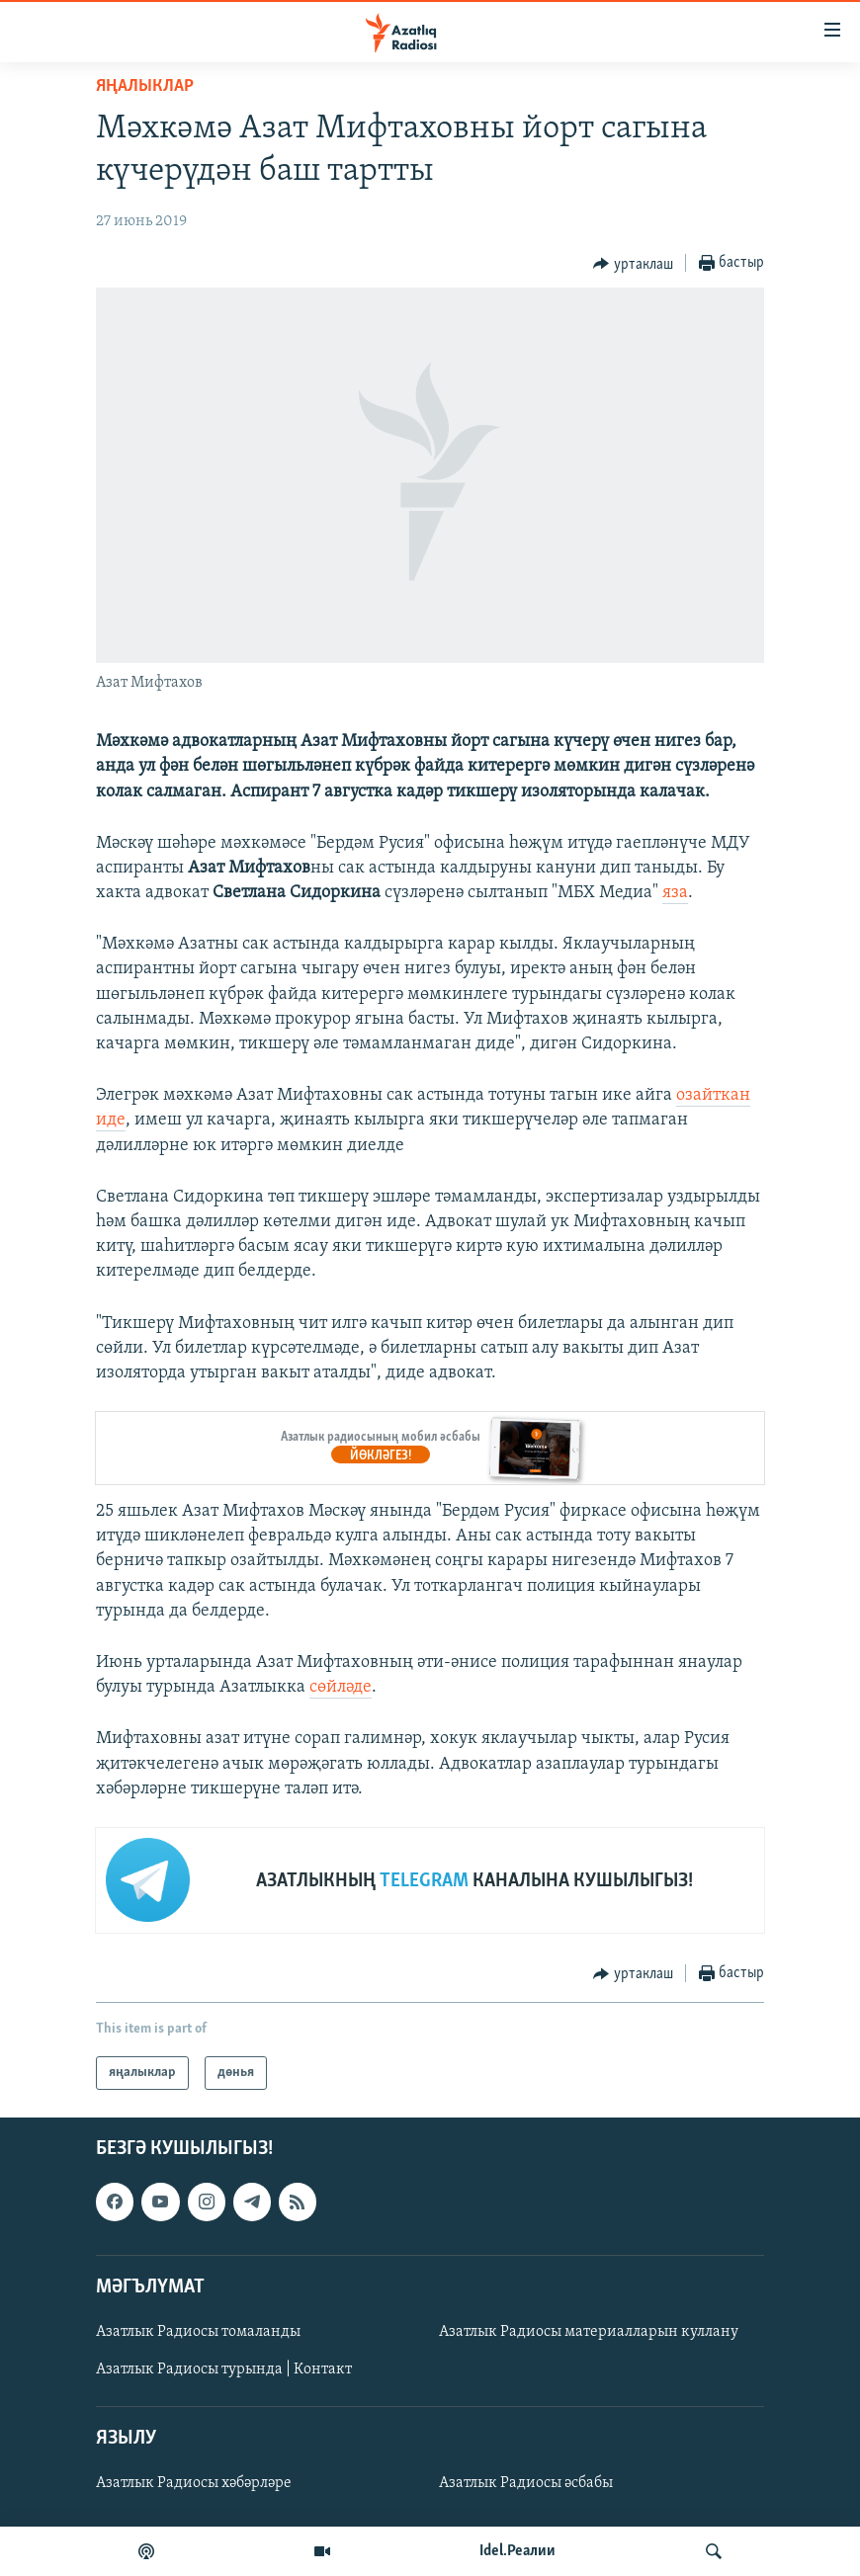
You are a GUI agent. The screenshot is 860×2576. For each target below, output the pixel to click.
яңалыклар (145, 86)
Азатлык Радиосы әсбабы (526, 2483)
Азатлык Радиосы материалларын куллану (588, 2332)
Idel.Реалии (517, 2551)
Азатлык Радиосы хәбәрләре (194, 2483)
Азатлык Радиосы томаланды (198, 2332)
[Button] (633, 264)
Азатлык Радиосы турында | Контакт (224, 2369)
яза (675, 892)
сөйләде (340, 1687)
